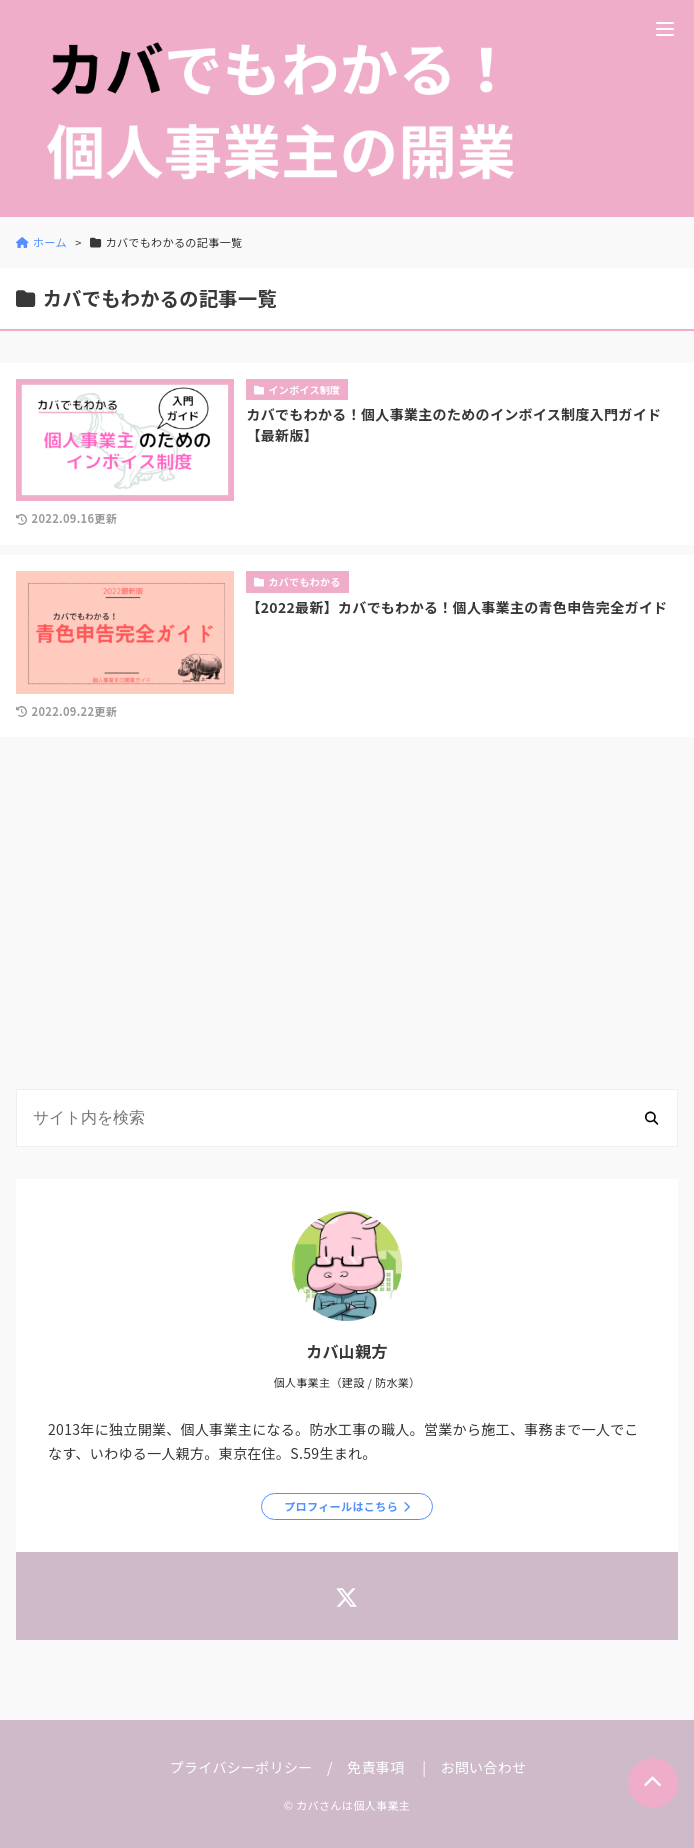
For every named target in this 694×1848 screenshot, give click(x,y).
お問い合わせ (483, 1767)
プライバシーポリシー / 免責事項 (287, 1767)
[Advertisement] (347, 917)
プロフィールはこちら (341, 1506)
